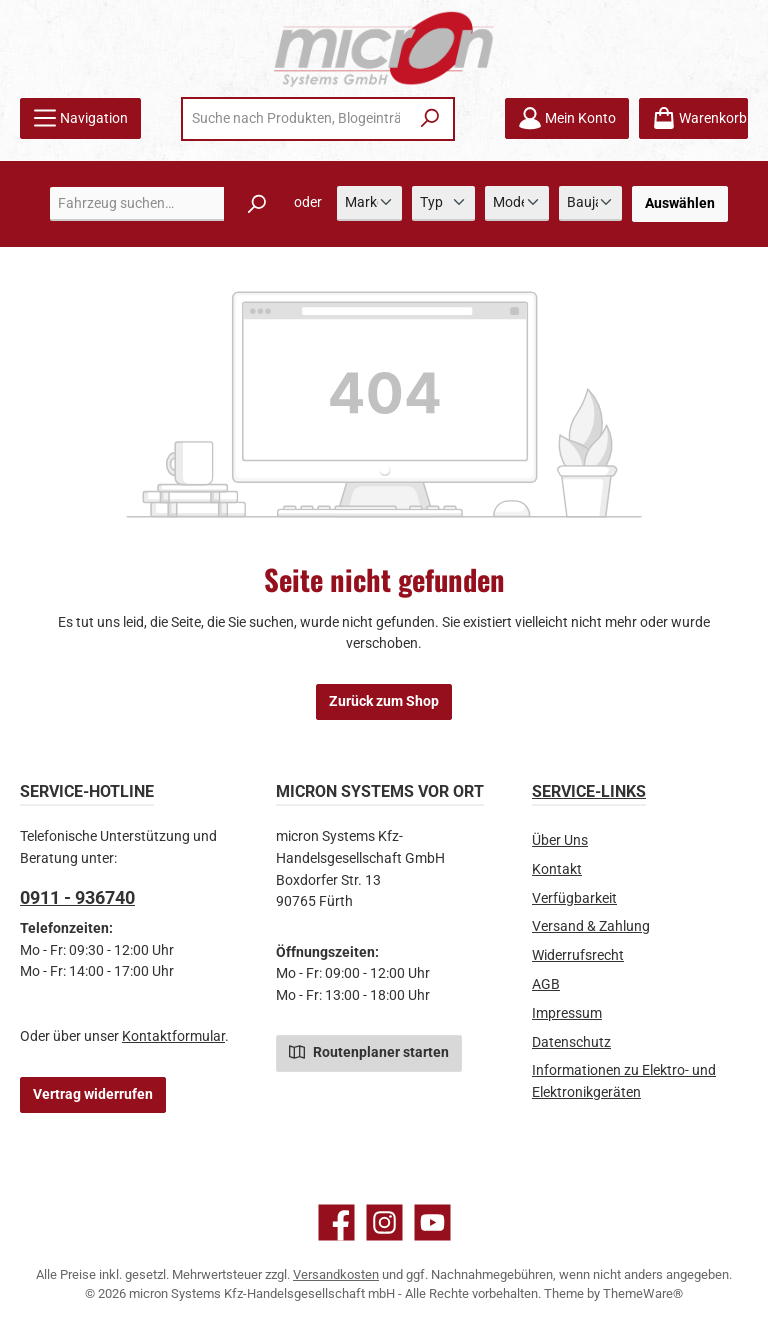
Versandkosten (336, 1274)
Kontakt (557, 869)
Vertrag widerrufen (93, 1094)
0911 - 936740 (77, 897)
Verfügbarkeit (574, 898)
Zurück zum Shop (384, 701)
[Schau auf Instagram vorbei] (384, 1222)
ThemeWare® (643, 1293)
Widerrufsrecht (578, 955)
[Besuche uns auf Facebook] (336, 1222)
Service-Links (589, 791)
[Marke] (369, 203)
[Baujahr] (590, 203)
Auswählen (680, 203)
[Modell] (516, 203)
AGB (546, 984)
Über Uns (560, 840)
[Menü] (80, 118)
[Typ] (443, 203)
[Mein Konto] (567, 118)
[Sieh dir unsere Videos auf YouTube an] (432, 1222)
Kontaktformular (173, 1036)
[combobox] (296, 119)
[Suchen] (430, 119)
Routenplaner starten (369, 1051)
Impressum (567, 1013)
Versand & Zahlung (591, 926)
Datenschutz (571, 1042)
